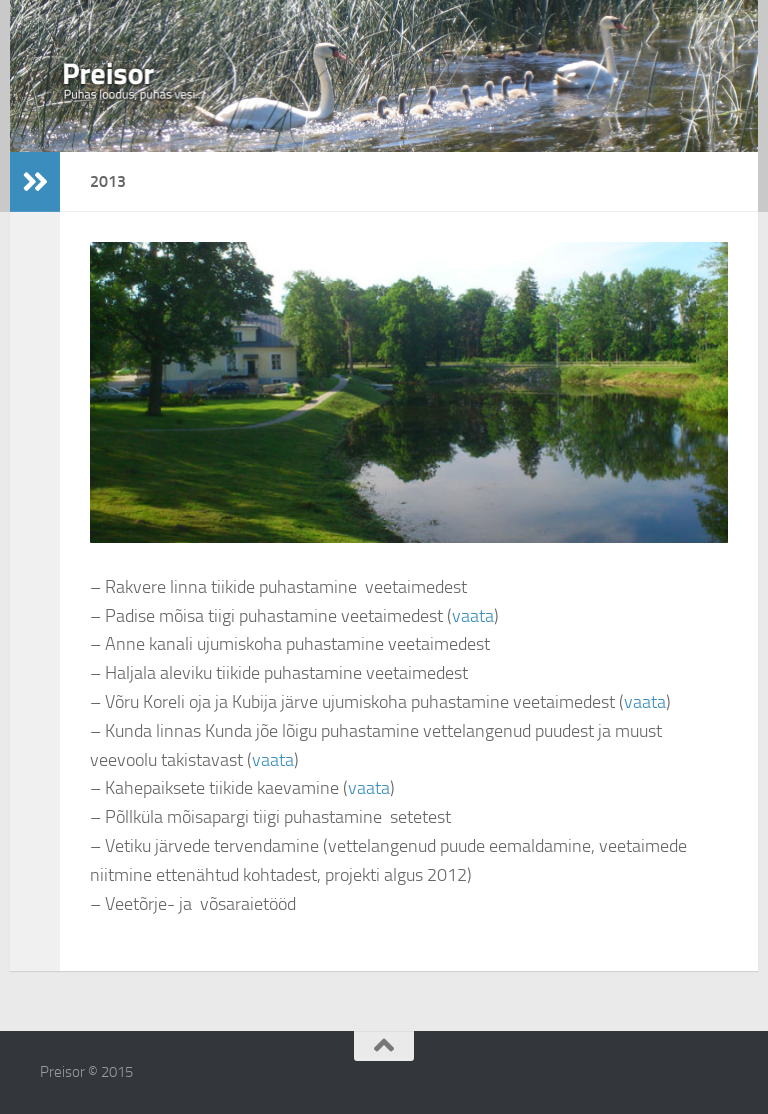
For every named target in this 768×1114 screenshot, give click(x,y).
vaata (473, 616)
